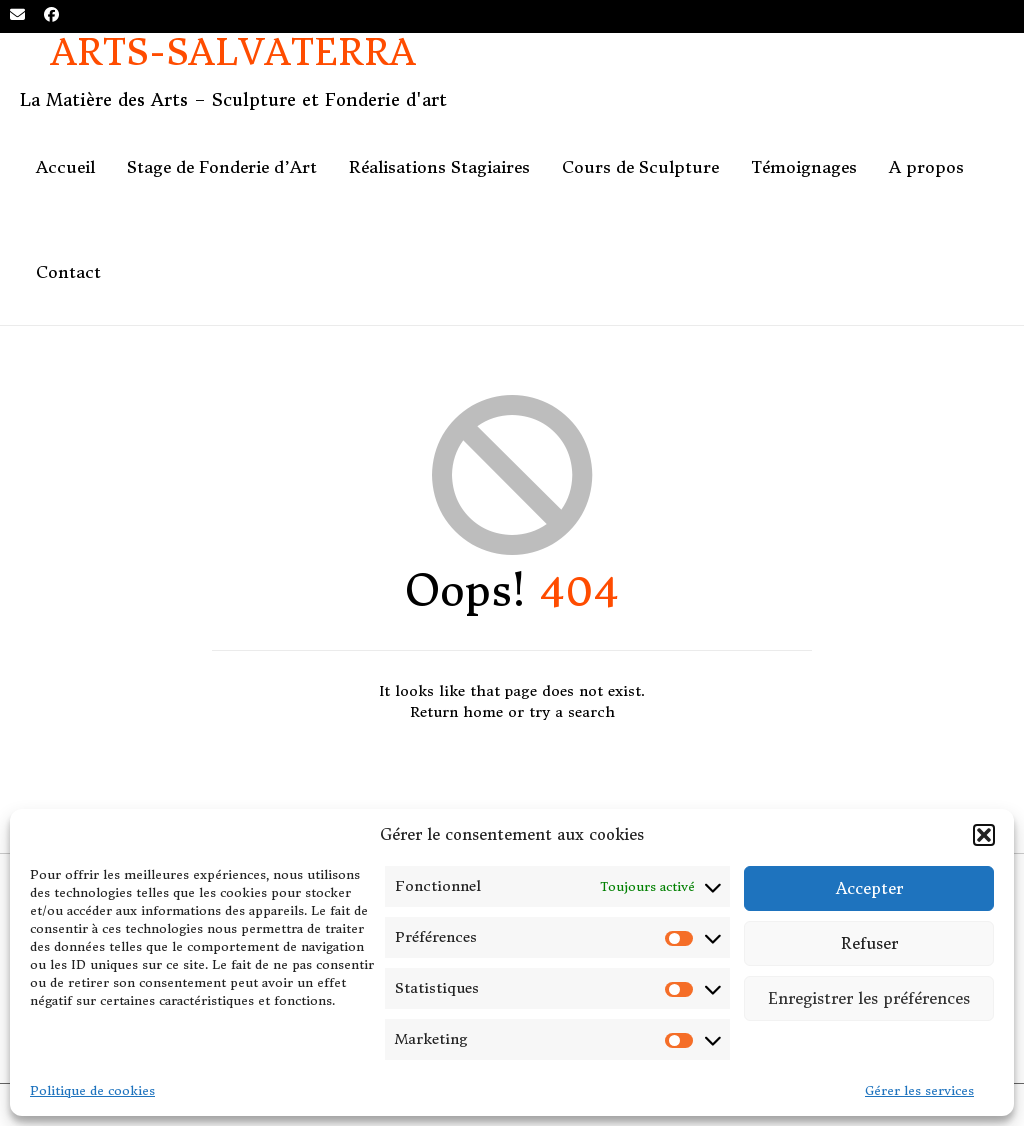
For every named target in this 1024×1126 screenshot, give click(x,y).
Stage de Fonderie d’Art (222, 167)
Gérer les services (919, 1090)
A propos (926, 167)
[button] (984, 835)
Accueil (65, 167)
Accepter (869, 888)
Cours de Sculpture (640, 167)
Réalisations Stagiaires (439, 167)
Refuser (869, 943)
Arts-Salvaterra (233, 53)
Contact (68, 272)
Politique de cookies (92, 1090)
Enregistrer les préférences (869, 998)
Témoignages (804, 167)
